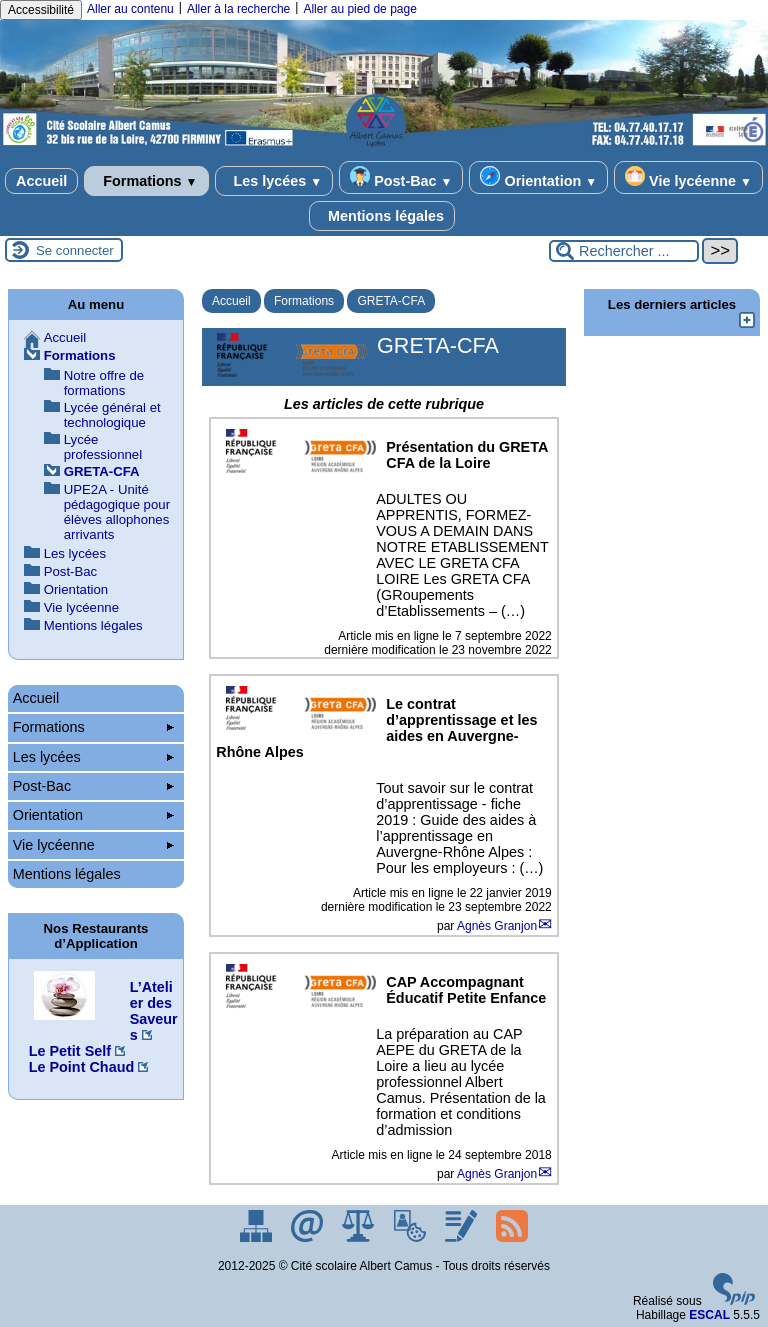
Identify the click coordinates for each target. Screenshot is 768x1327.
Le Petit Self (70, 1051)
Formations (146, 181)
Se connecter (75, 250)
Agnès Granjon (497, 926)
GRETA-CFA (391, 301)
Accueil (41, 181)
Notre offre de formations (104, 383)
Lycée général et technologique (112, 415)
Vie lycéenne (688, 177)
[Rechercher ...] (624, 251)
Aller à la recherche (238, 9)
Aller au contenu (130, 9)
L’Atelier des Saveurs (154, 1011)
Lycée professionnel (103, 447)
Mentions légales (382, 216)
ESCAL (709, 1315)
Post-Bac (401, 177)
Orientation (538, 177)
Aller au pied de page (359, 9)
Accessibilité (41, 10)
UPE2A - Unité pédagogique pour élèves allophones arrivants (117, 512)
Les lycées (274, 181)
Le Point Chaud (82, 1067)
